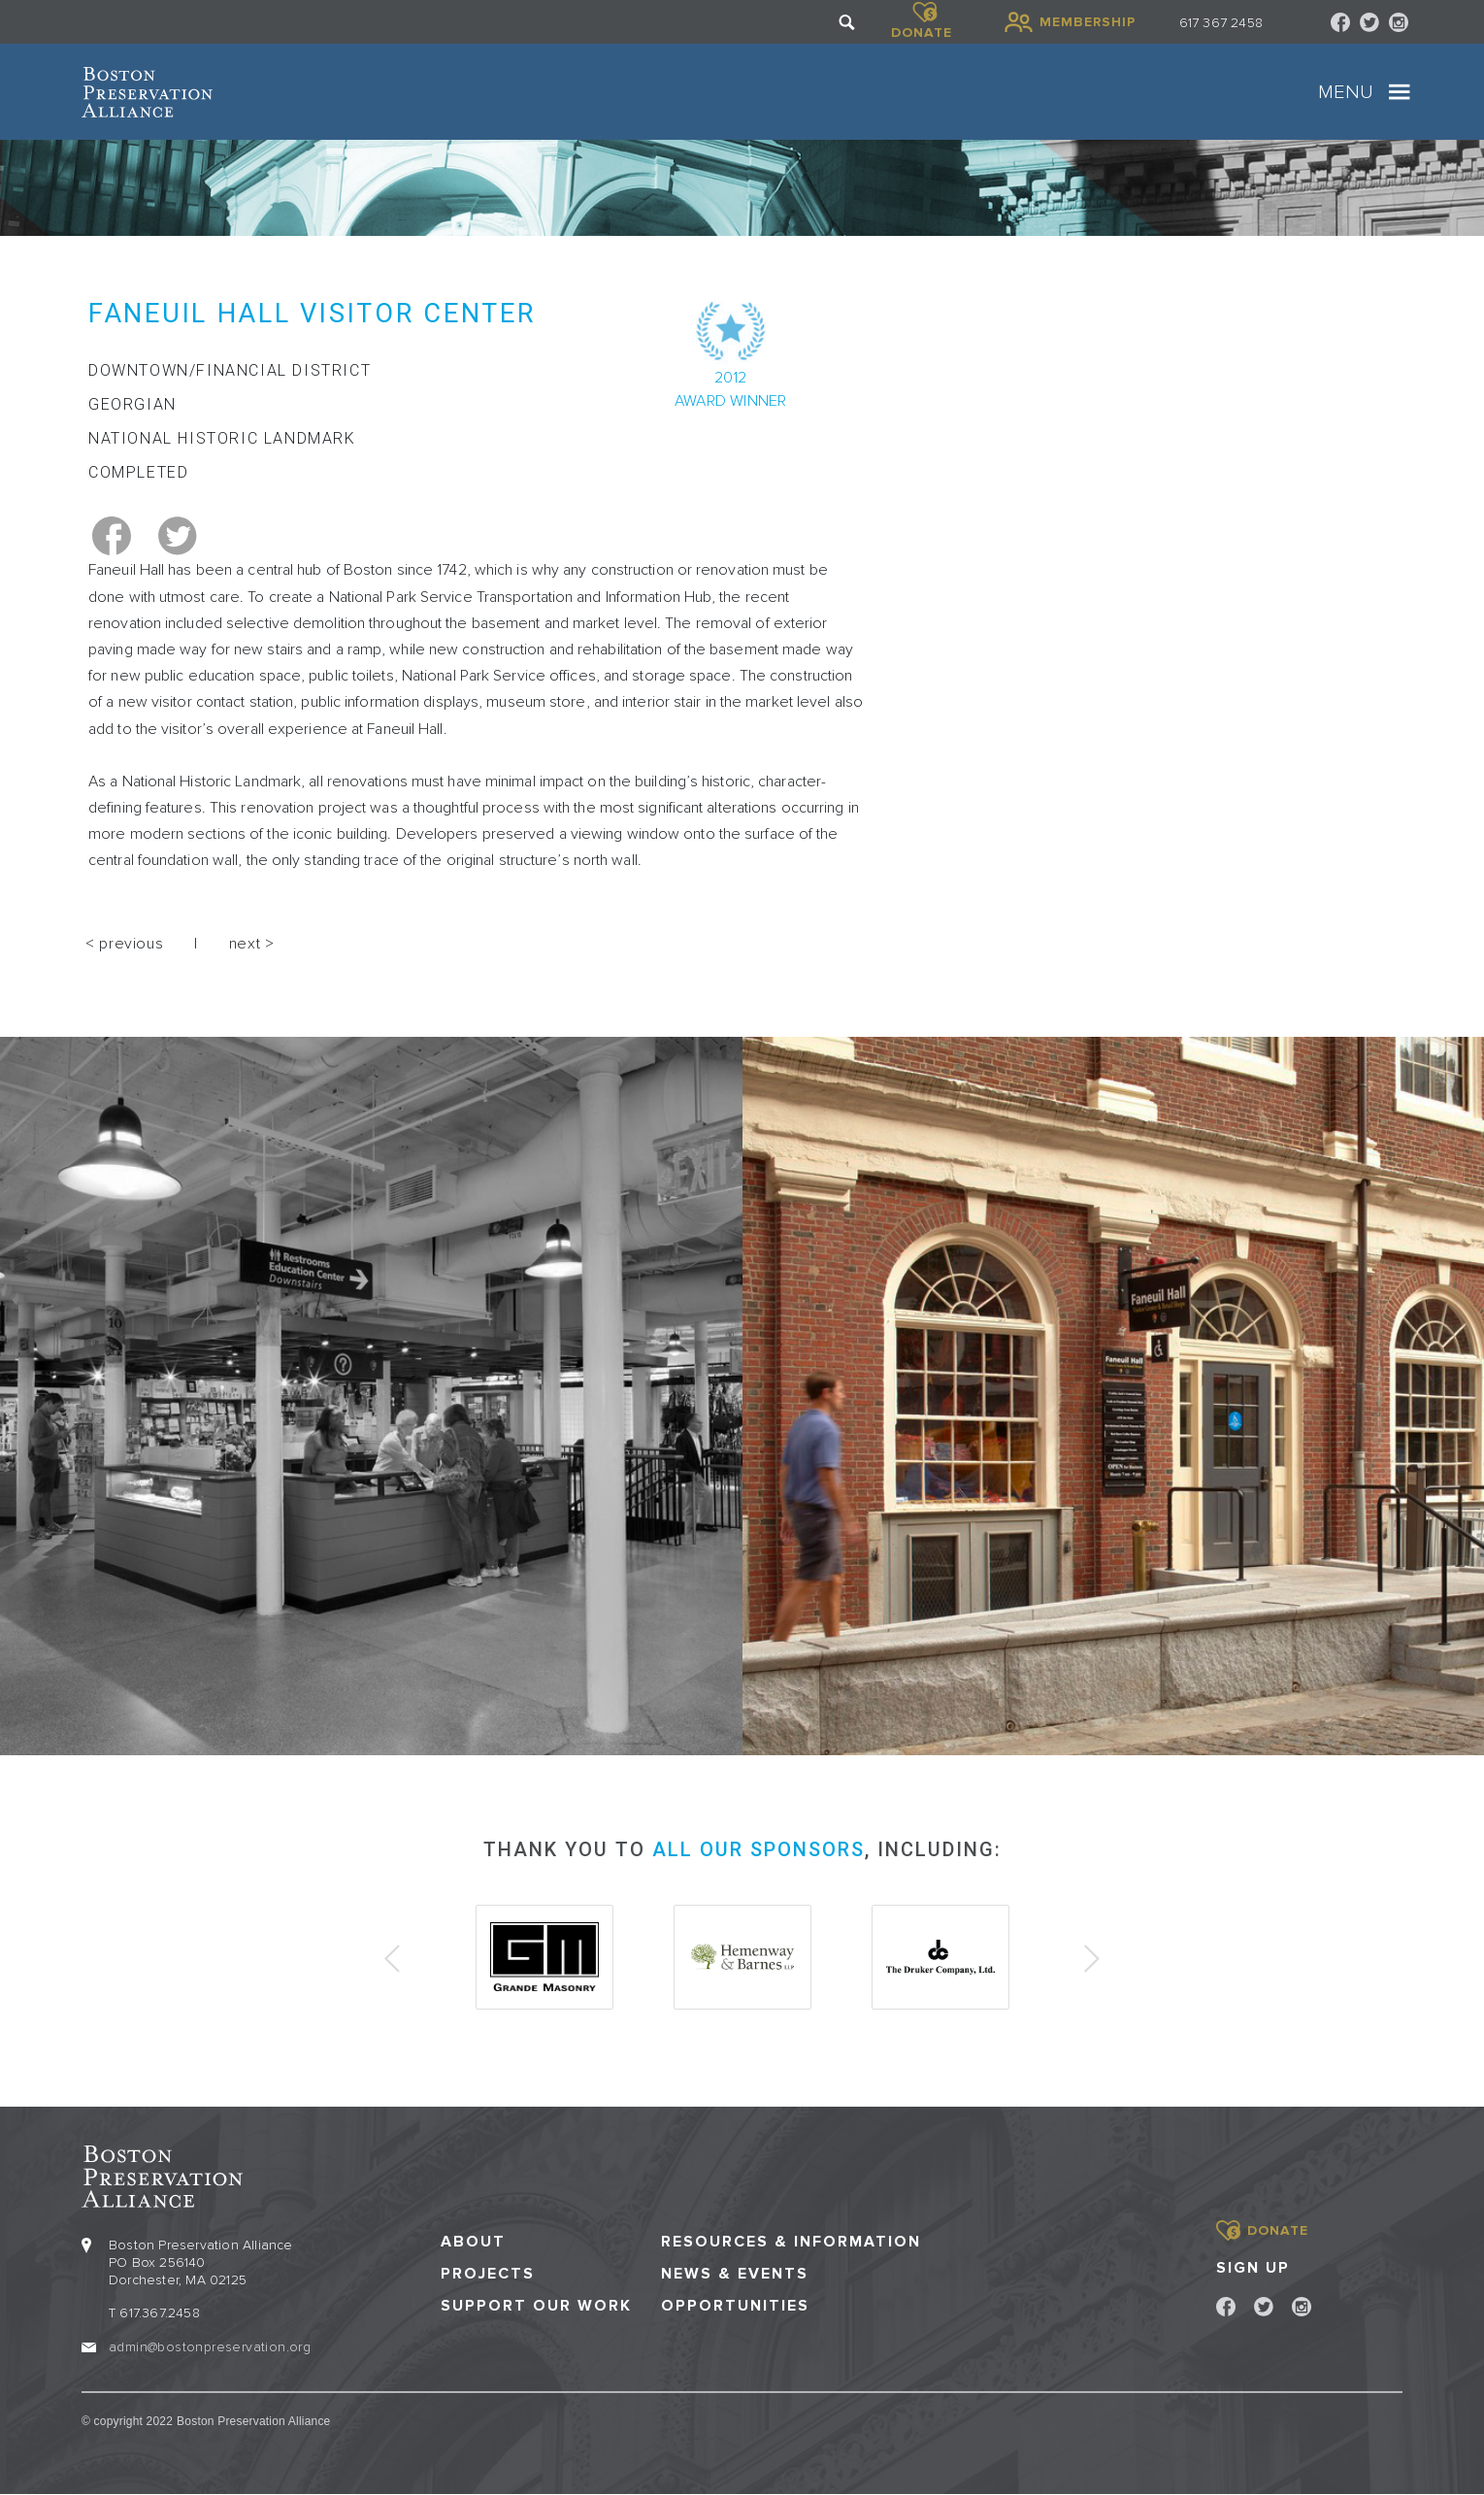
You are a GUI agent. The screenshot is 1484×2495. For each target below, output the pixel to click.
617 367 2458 (1221, 23)
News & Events (734, 2274)
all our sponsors (758, 1849)
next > (252, 943)
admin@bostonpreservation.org (210, 2347)
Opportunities (735, 2306)
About (473, 2242)
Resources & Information (791, 2242)
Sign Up (1253, 2268)
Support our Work (536, 2306)
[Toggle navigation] (1399, 92)
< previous (124, 943)
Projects (488, 2274)
